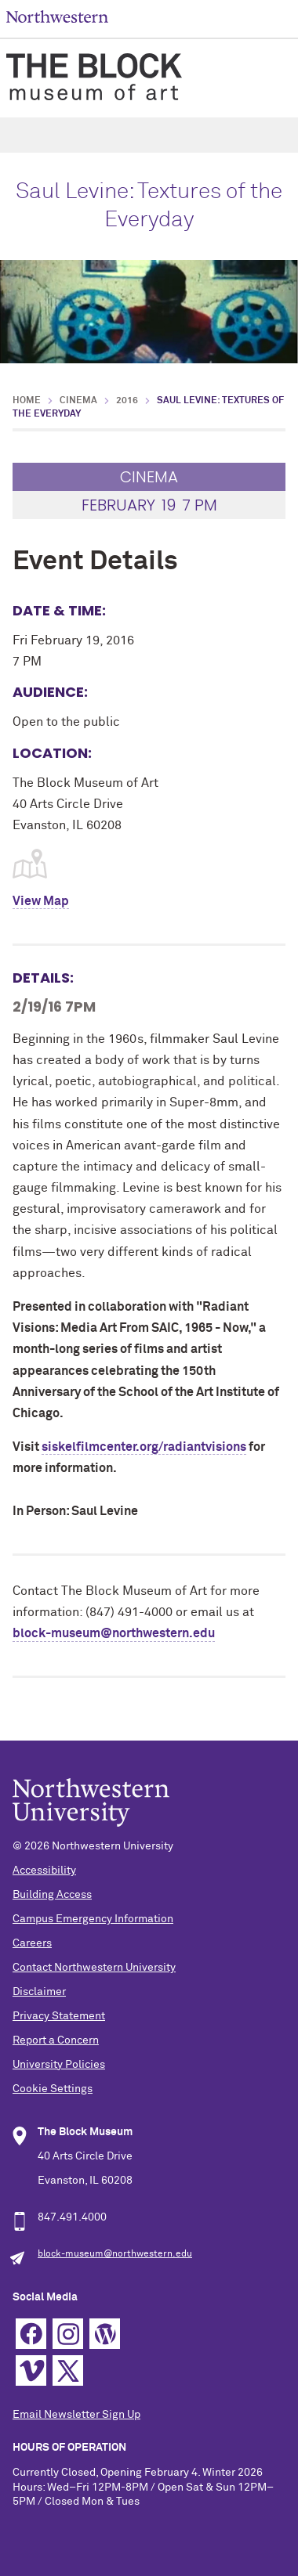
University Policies (59, 2064)
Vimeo (31, 2370)
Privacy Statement (59, 2016)
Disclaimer (39, 1991)
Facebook (31, 2333)
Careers (32, 1943)
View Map (41, 901)
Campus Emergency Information (93, 1919)
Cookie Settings (53, 2089)
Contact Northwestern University (94, 1967)
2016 (127, 401)
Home (27, 401)
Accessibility (44, 1870)
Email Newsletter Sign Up (76, 2414)
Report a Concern (56, 2040)
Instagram (68, 2333)
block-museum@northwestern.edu (114, 1633)
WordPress (104, 2333)
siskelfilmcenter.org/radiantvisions (144, 1447)
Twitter (68, 2370)
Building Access (52, 1894)
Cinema (78, 401)
